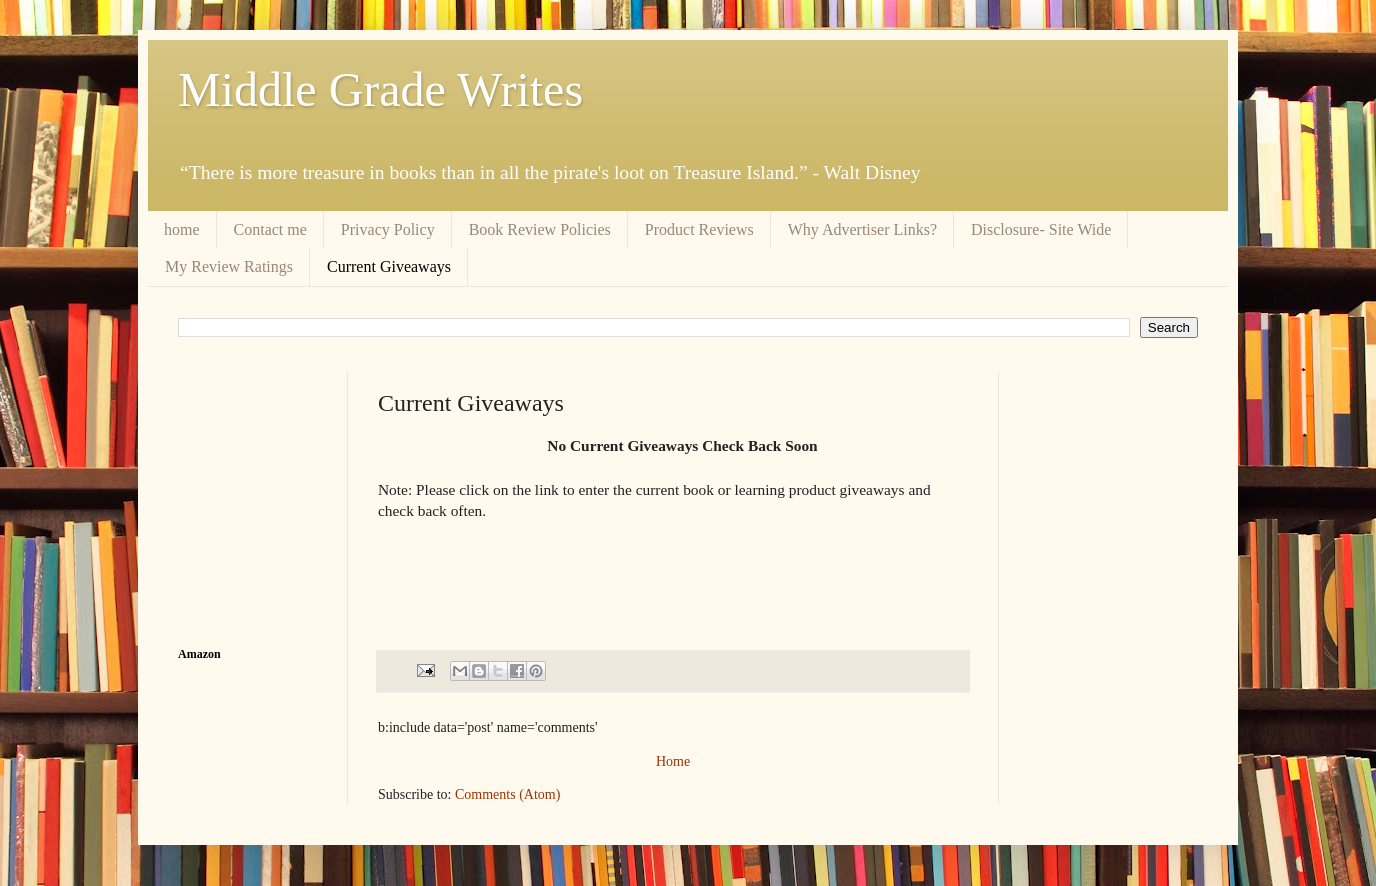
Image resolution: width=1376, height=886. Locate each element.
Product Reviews (699, 229)
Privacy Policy (388, 229)
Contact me (270, 229)
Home (673, 761)
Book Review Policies (540, 229)
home (182, 229)
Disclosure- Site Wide (1041, 229)
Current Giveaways (389, 266)
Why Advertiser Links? (862, 229)
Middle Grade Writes (380, 89)
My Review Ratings (229, 266)
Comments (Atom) (507, 794)
